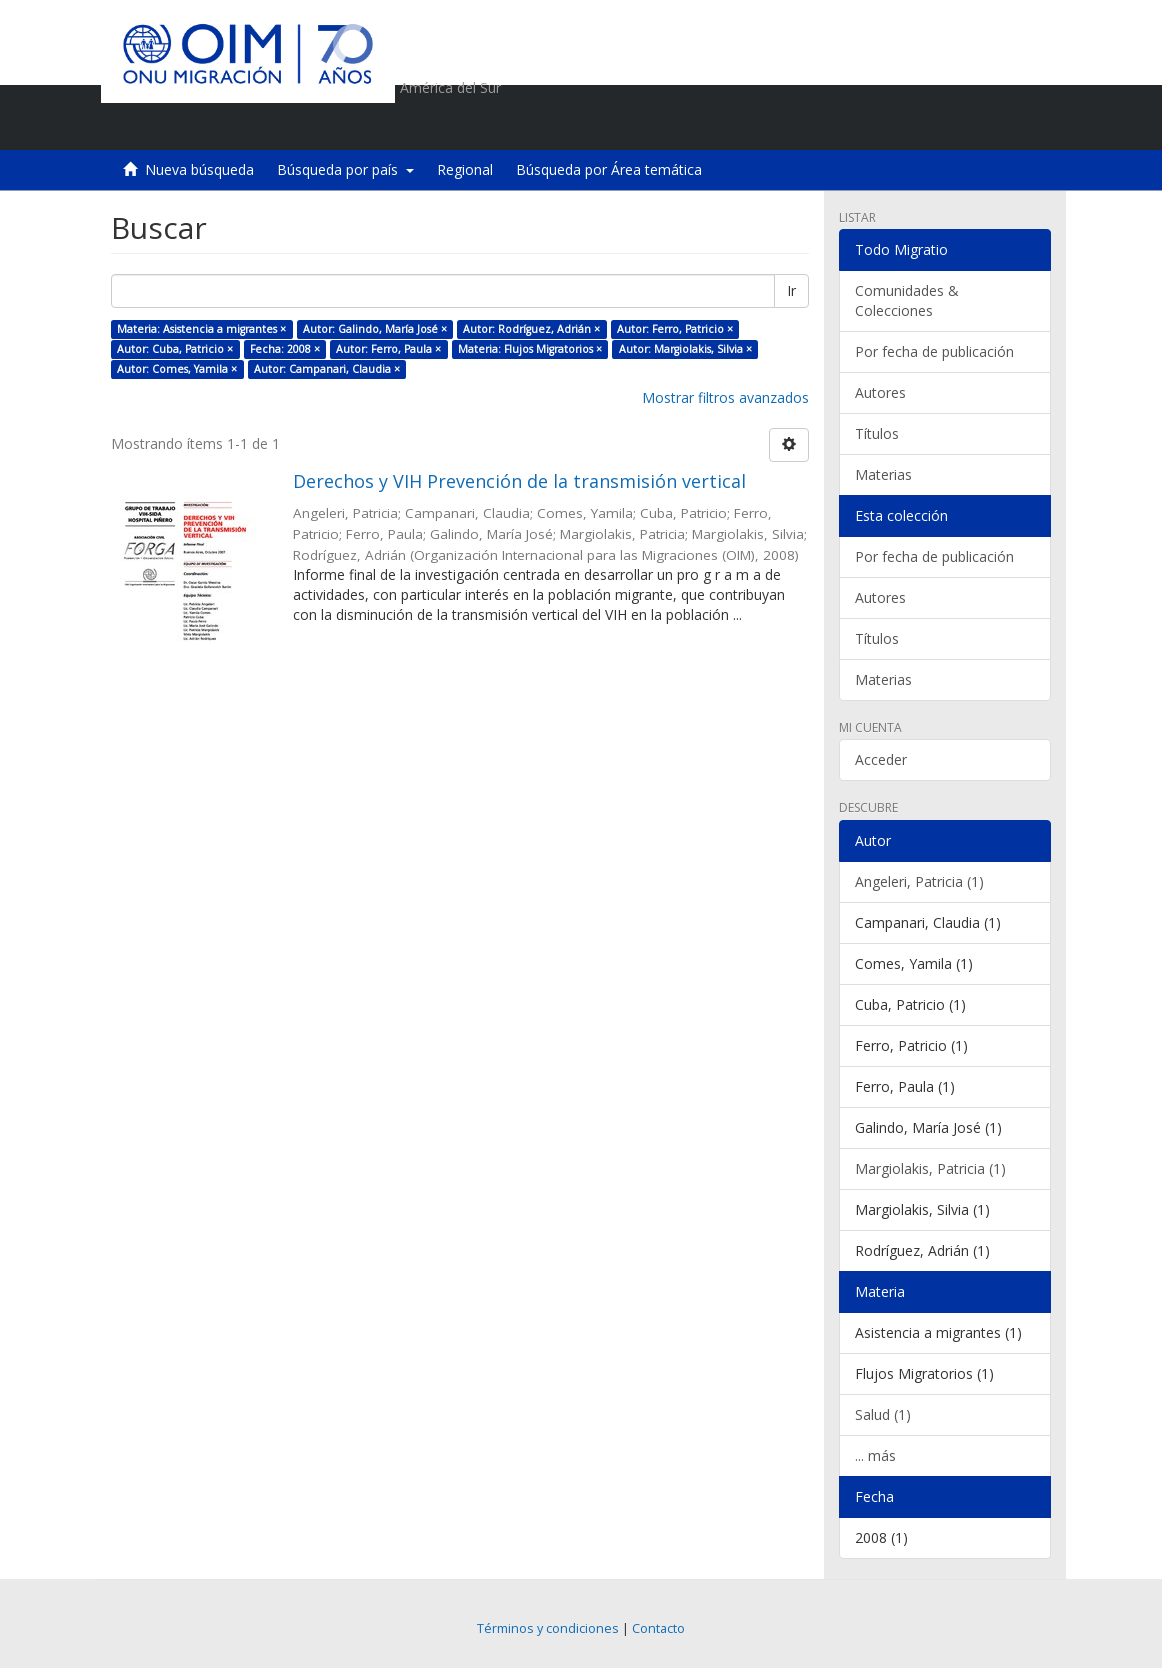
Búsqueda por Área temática (609, 169)
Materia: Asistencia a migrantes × (201, 329)
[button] (921, 125)
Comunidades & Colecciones (907, 300)
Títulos (877, 433)
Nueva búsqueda (199, 169)
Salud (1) (883, 1414)
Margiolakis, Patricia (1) (930, 1168)
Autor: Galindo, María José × (375, 329)
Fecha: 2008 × (285, 349)
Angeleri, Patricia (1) (919, 881)
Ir (791, 290)
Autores (880, 392)
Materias (883, 474)
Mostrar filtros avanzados (725, 397)
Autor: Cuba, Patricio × (175, 349)
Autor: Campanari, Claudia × (327, 369)
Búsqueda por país (345, 169)
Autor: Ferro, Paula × (388, 349)
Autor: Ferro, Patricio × (675, 329)
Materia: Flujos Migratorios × (530, 349)
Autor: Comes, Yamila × (177, 369)
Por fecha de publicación (934, 351)
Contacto (658, 1628)
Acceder (881, 759)
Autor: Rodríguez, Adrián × (531, 329)
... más (875, 1455)
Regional (465, 169)
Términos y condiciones (548, 1628)
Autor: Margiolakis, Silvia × (685, 349)
